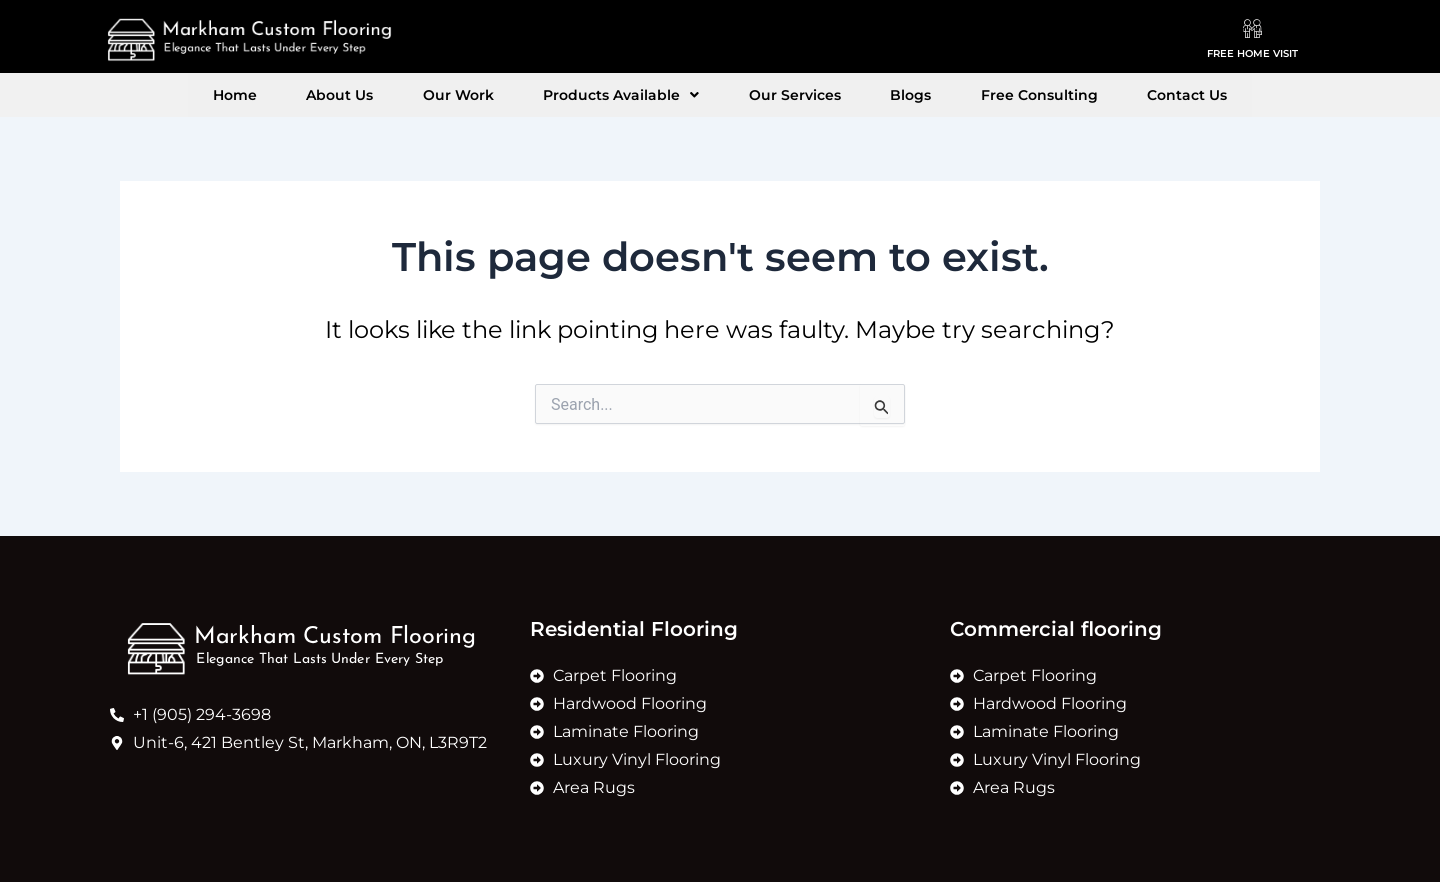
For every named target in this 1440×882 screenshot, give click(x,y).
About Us (388, 95)
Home (303, 95)
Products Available (631, 95)
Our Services (785, 95)
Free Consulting (990, 95)
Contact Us (1119, 95)
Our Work (487, 95)
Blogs (881, 95)
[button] (631, 95)
